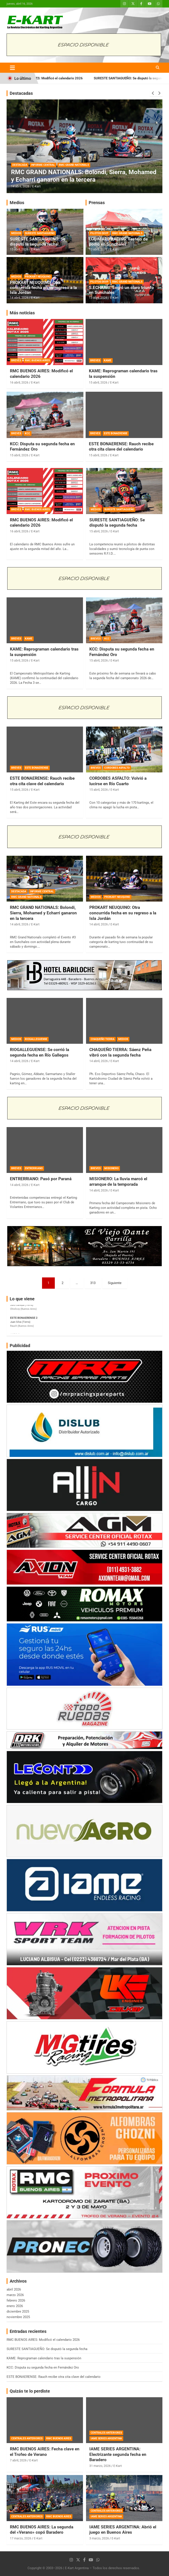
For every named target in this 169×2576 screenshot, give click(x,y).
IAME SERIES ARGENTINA (106, 2438)
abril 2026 (14, 2289)
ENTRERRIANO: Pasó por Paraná (41, 1178)
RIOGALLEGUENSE (36, 1039)
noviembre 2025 (18, 2317)
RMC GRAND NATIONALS (74, 164)
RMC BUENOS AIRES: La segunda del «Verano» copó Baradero (41, 2529)
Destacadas (21, 93)
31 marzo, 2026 (100, 2466)
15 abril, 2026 (19, 249)
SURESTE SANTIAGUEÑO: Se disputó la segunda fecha (37, 242)
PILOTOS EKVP (99, 233)
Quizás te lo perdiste (30, 2391)
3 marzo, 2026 (99, 2538)
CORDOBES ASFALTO (117, 767)
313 (93, 1283)
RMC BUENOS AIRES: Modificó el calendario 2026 (61, 78)
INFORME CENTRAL (43, 164)
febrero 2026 (16, 2300)
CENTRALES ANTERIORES (26, 2438)
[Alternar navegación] (12, 68)
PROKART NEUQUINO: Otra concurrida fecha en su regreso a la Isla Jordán (43, 287)
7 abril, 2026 (18, 2460)
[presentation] (153, 93)
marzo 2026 (15, 2295)
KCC (27, 433)
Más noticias (22, 312)
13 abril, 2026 (98, 249)
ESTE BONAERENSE (115, 433)
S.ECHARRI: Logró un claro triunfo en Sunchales (121, 290)
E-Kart (36, 186)
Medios (17, 202)
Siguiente (114, 1283)
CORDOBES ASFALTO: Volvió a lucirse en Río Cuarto (118, 781)
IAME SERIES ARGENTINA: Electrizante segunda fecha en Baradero (117, 2454)
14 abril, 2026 (20, 186)
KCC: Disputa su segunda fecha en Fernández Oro (43, 2367)
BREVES (16, 360)
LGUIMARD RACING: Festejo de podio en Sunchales (118, 242)
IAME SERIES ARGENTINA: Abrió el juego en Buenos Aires (122, 2529)
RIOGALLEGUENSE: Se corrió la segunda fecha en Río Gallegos (39, 1052)
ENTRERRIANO (34, 1168)
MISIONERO (111, 1168)
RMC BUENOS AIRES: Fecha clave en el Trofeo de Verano (44, 2451)
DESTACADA (19, 164)
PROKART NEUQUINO (38, 276)
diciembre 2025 (18, 2311)
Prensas (97, 202)
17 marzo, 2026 (20, 2538)
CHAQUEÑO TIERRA (102, 1039)
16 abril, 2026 (19, 382)
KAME (107, 360)
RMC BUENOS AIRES (37, 360)
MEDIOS (16, 233)
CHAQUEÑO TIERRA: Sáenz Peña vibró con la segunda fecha (120, 1052)
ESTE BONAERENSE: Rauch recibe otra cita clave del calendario (121, 446)
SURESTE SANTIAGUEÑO (40, 233)
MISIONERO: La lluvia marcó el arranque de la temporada (118, 1181)
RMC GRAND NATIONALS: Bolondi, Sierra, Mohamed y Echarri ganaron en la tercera (83, 175)
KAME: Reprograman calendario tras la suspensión (44, 2358)
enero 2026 (15, 2306)
